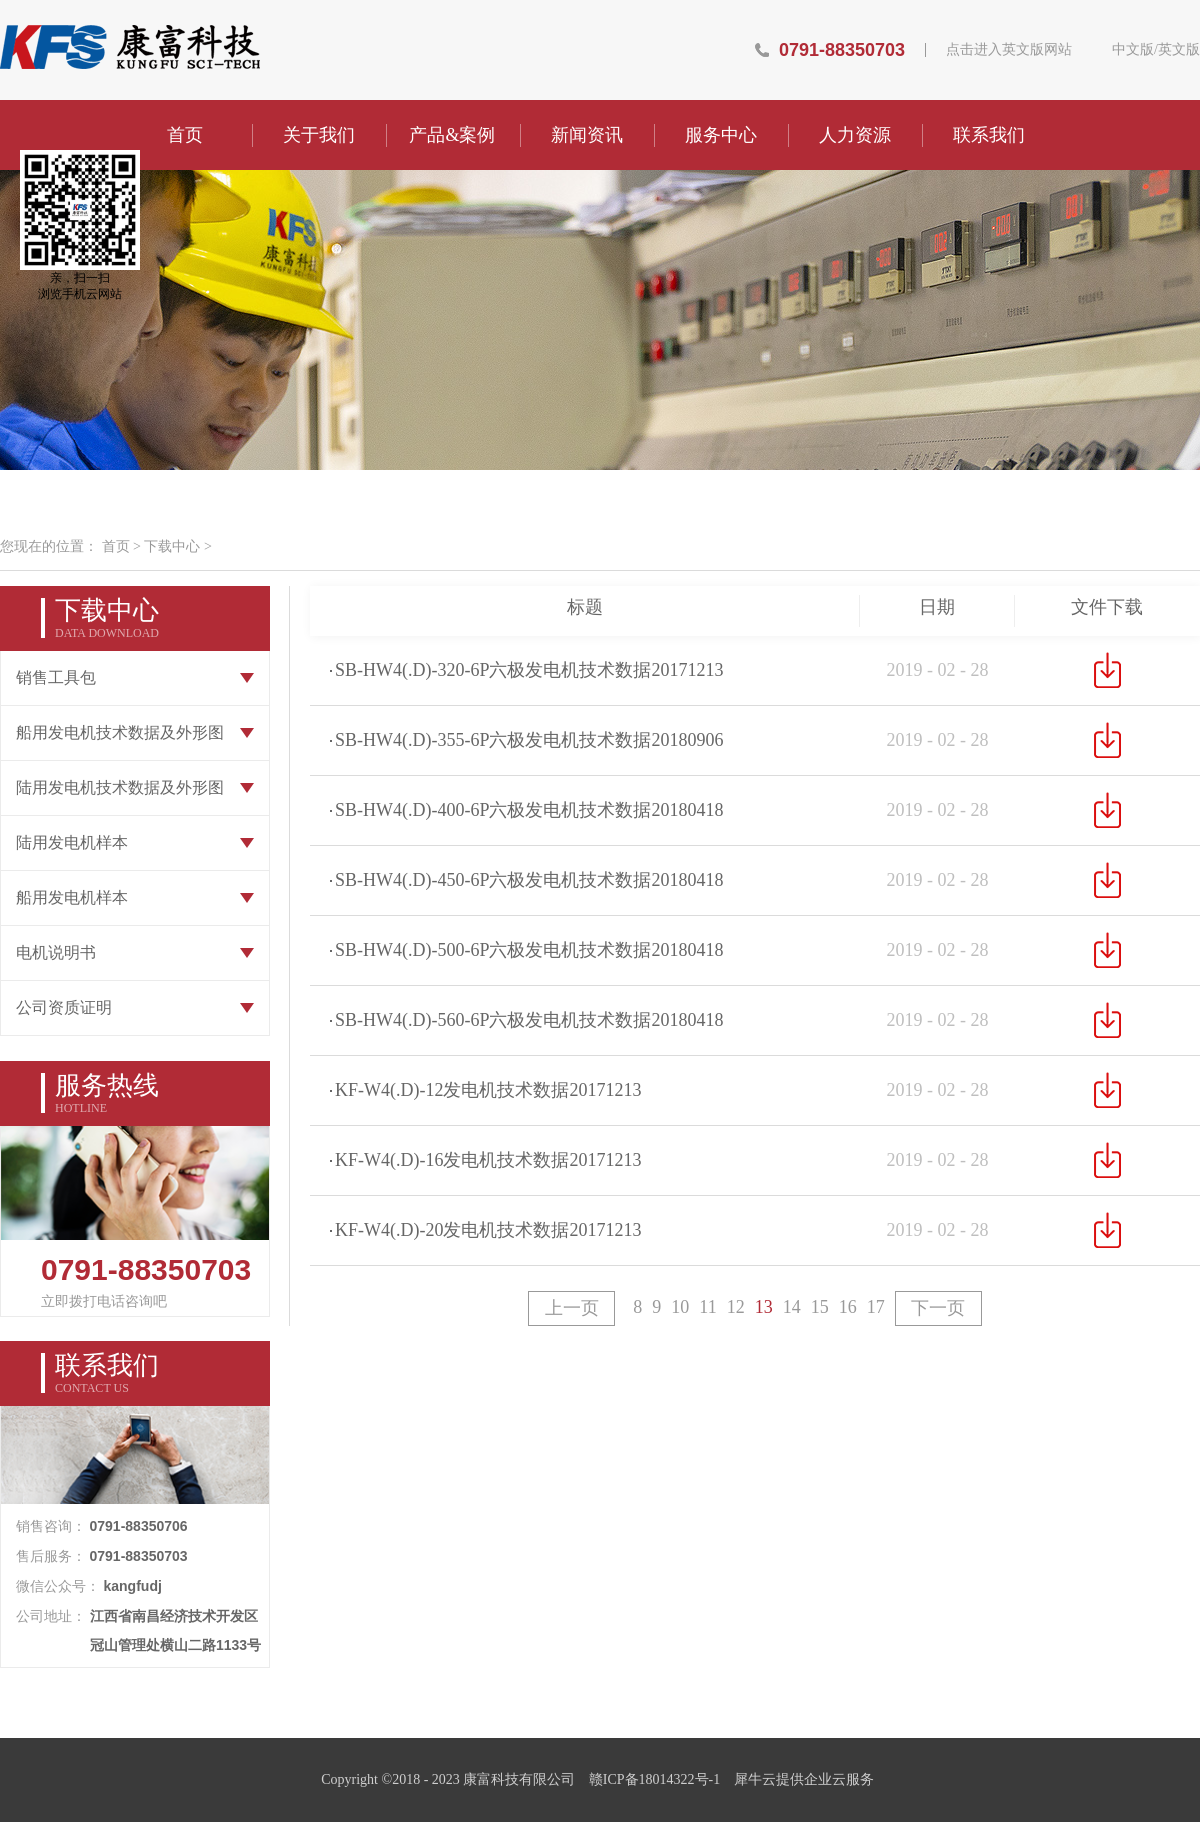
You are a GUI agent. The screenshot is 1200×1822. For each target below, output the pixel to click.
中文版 (1133, 50)
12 (736, 1307)
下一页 (938, 1308)
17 (876, 1307)
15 (820, 1307)
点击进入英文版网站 (1009, 50)
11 (707, 1307)
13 (764, 1307)
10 (680, 1307)
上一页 (572, 1308)
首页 (185, 135)
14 (792, 1307)
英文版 (1179, 50)
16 (848, 1307)
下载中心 (172, 546)
